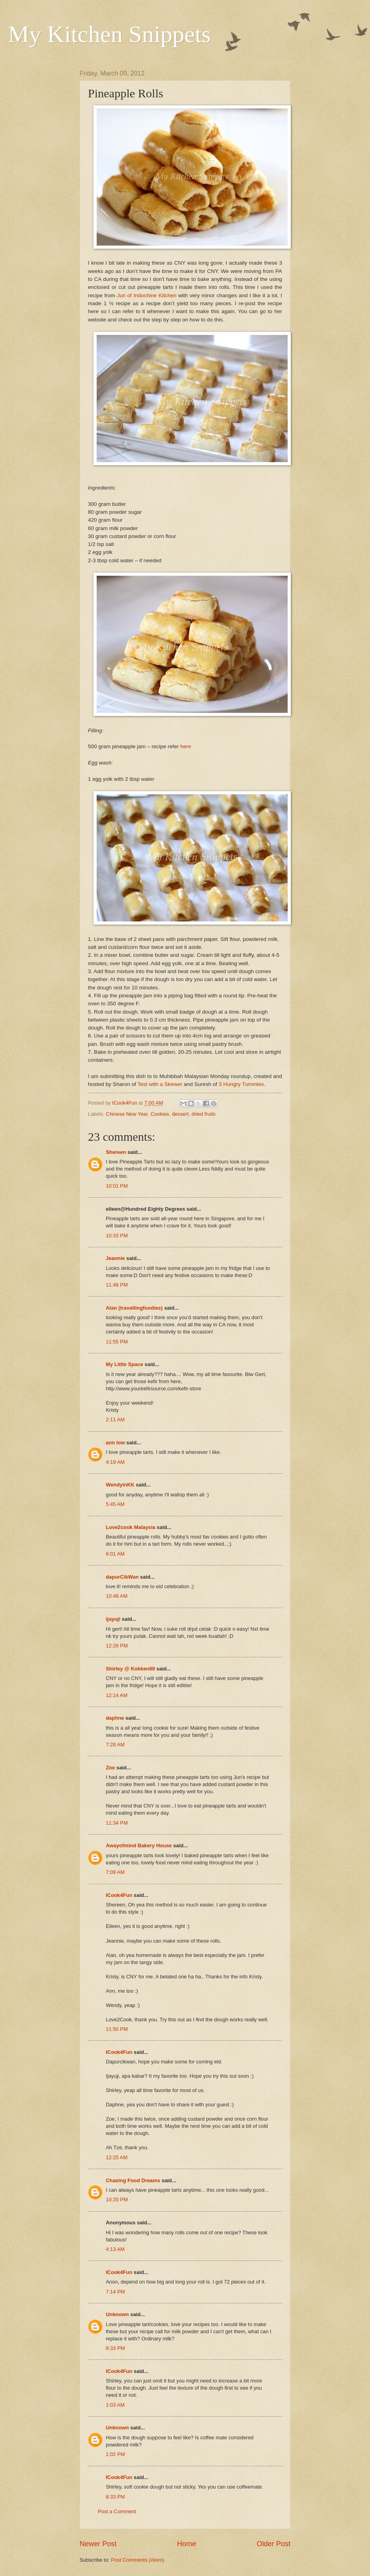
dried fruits (204, 1114)
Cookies (159, 1114)
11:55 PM (117, 1342)
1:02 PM (115, 2454)
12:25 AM (116, 2157)
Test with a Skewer (160, 1084)
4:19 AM (115, 1462)
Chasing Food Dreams (133, 2180)
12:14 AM (116, 1695)
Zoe (110, 1768)
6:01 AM (115, 1554)
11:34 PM (117, 1823)
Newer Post (98, 2544)
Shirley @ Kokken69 (130, 1669)
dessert (180, 1114)
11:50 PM (117, 2029)
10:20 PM (117, 2199)
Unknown (117, 2314)
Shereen (116, 1152)
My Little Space (124, 1364)
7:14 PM (115, 2292)
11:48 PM (117, 1285)
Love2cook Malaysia (131, 1527)
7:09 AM (115, 1872)
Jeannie (115, 1258)
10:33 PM (117, 1236)
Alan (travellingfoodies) (134, 1308)
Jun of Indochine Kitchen (147, 295)
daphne (115, 1718)
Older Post (273, 2544)
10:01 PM (117, 1186)
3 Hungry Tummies (241, 1084)
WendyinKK (121, 1485)
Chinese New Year (127, 1114)
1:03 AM (115, 2405)
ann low (115, 1443)
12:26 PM (117, 1646)
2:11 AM (115, 1420)
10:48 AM (116, 1596)
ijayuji (113, 1619)
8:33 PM (115, 2348)
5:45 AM (115, 1504)
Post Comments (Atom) (137, 2560)
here (185, 746)
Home (186, 2544)
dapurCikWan (122, 1577)
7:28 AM (115, 1745)
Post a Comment (117, 2511)
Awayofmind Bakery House (139, 1845)
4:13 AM (115, 2249)
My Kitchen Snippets (109, 34)
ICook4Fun (119, 1895)
